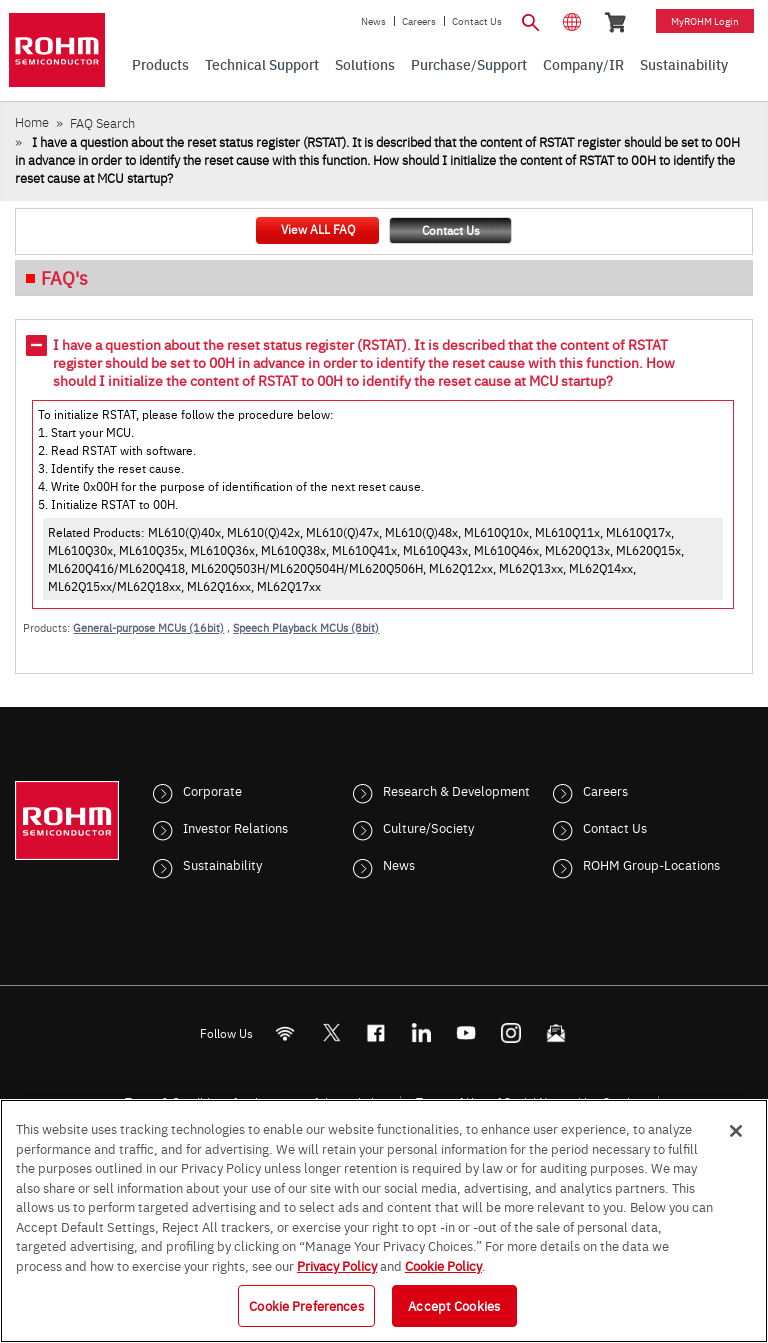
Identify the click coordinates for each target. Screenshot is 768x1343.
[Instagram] (511, 1033)
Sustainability (222, 864)
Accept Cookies (454, 1305)
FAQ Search (102, 122)
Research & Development (456, 790)
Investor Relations (235, 827)
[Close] (736, 1131)
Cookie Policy (443, 1265)
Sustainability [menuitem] (684, 64)
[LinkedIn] (421, 1033)
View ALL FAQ (318, 229)
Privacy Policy (337, 1265)
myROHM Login (705, 21)
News (373, 21)
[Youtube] (466, 1033)
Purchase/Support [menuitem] (469, 64)
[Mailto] (556, 1033)
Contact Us (477, 21)
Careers (419, 21)
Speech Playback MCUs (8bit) (306, 627)
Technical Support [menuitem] (262, 64)
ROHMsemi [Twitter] (331, 1033)
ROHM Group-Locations (651, 864)
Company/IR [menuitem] (583, 64)
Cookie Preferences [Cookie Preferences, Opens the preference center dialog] (306, 1305)
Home (32, 121)
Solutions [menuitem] (365, 64)
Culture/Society (428, 827)
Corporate (212, 790)
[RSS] (285, 1033)
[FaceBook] (376, 1033)
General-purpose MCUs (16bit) (148, 627)
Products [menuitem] (160, 64)
